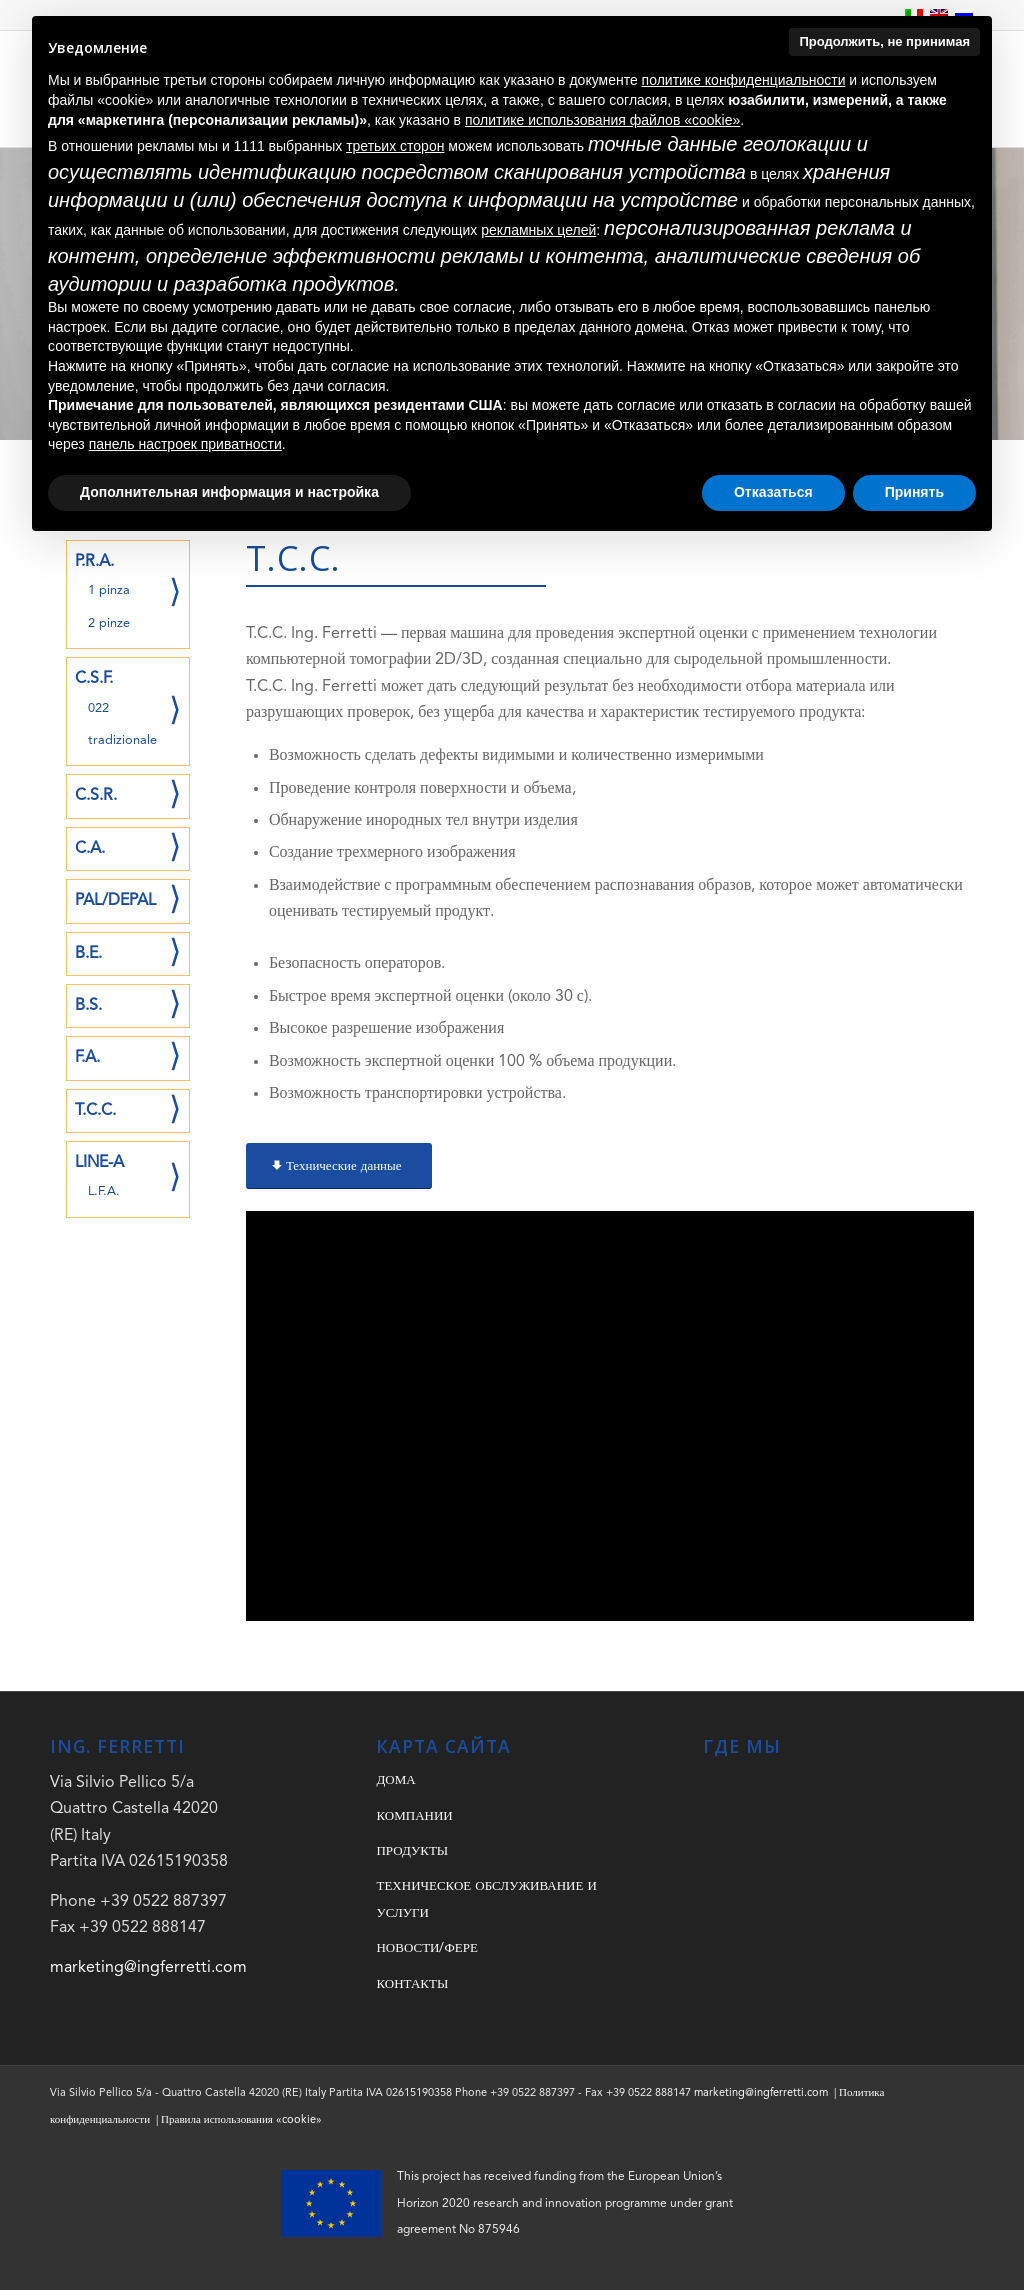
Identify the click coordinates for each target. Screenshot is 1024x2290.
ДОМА (395, 1780)
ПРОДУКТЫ (412, 1851)
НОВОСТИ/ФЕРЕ (426, 1948)
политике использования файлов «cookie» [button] (602, 120)
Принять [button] (914, 492)
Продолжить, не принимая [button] (884, 41)
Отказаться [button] (773, 492)
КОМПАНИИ (414, 1816)
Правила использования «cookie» (241, 2120)
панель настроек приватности (185, 444)
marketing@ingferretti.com (148, 1968)
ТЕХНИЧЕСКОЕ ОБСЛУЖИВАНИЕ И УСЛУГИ (486, 1899)
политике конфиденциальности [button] (744, 80)
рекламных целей (538, 230)
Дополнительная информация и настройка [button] (229, 492)
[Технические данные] (339, 1166)
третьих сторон (395, 146)
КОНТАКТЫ (412, 1984)
